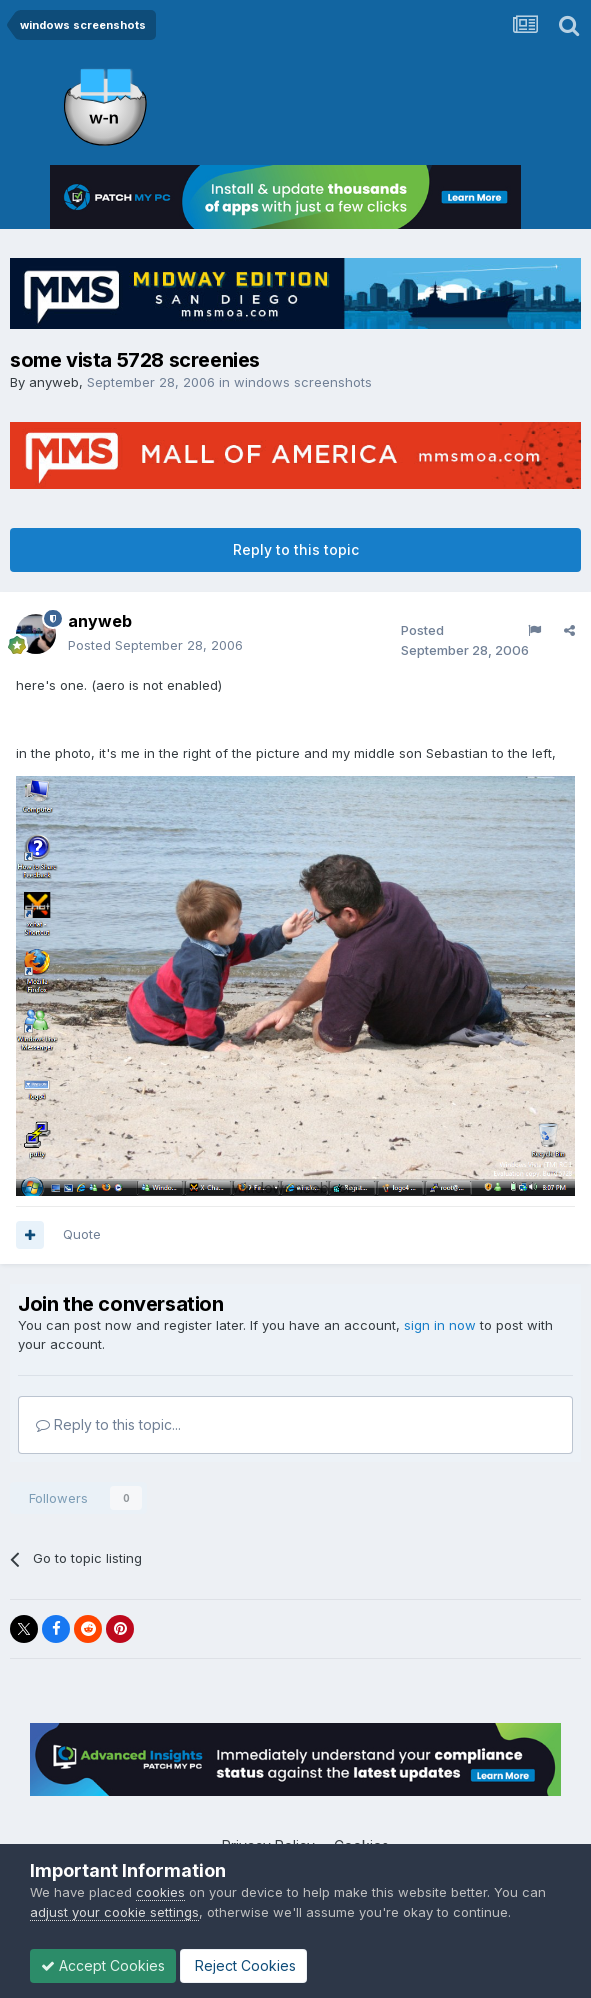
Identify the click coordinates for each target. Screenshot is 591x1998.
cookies (160, 1892)
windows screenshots (303, 382)
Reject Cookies (243, 1965)
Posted (155, 645)
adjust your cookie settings (114, 1912)
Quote (82, 1234)
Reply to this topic (296, 549)
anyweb (54, 382)
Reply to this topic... (108, 1424)
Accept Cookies (103, 1965)
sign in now (440, 1325)
